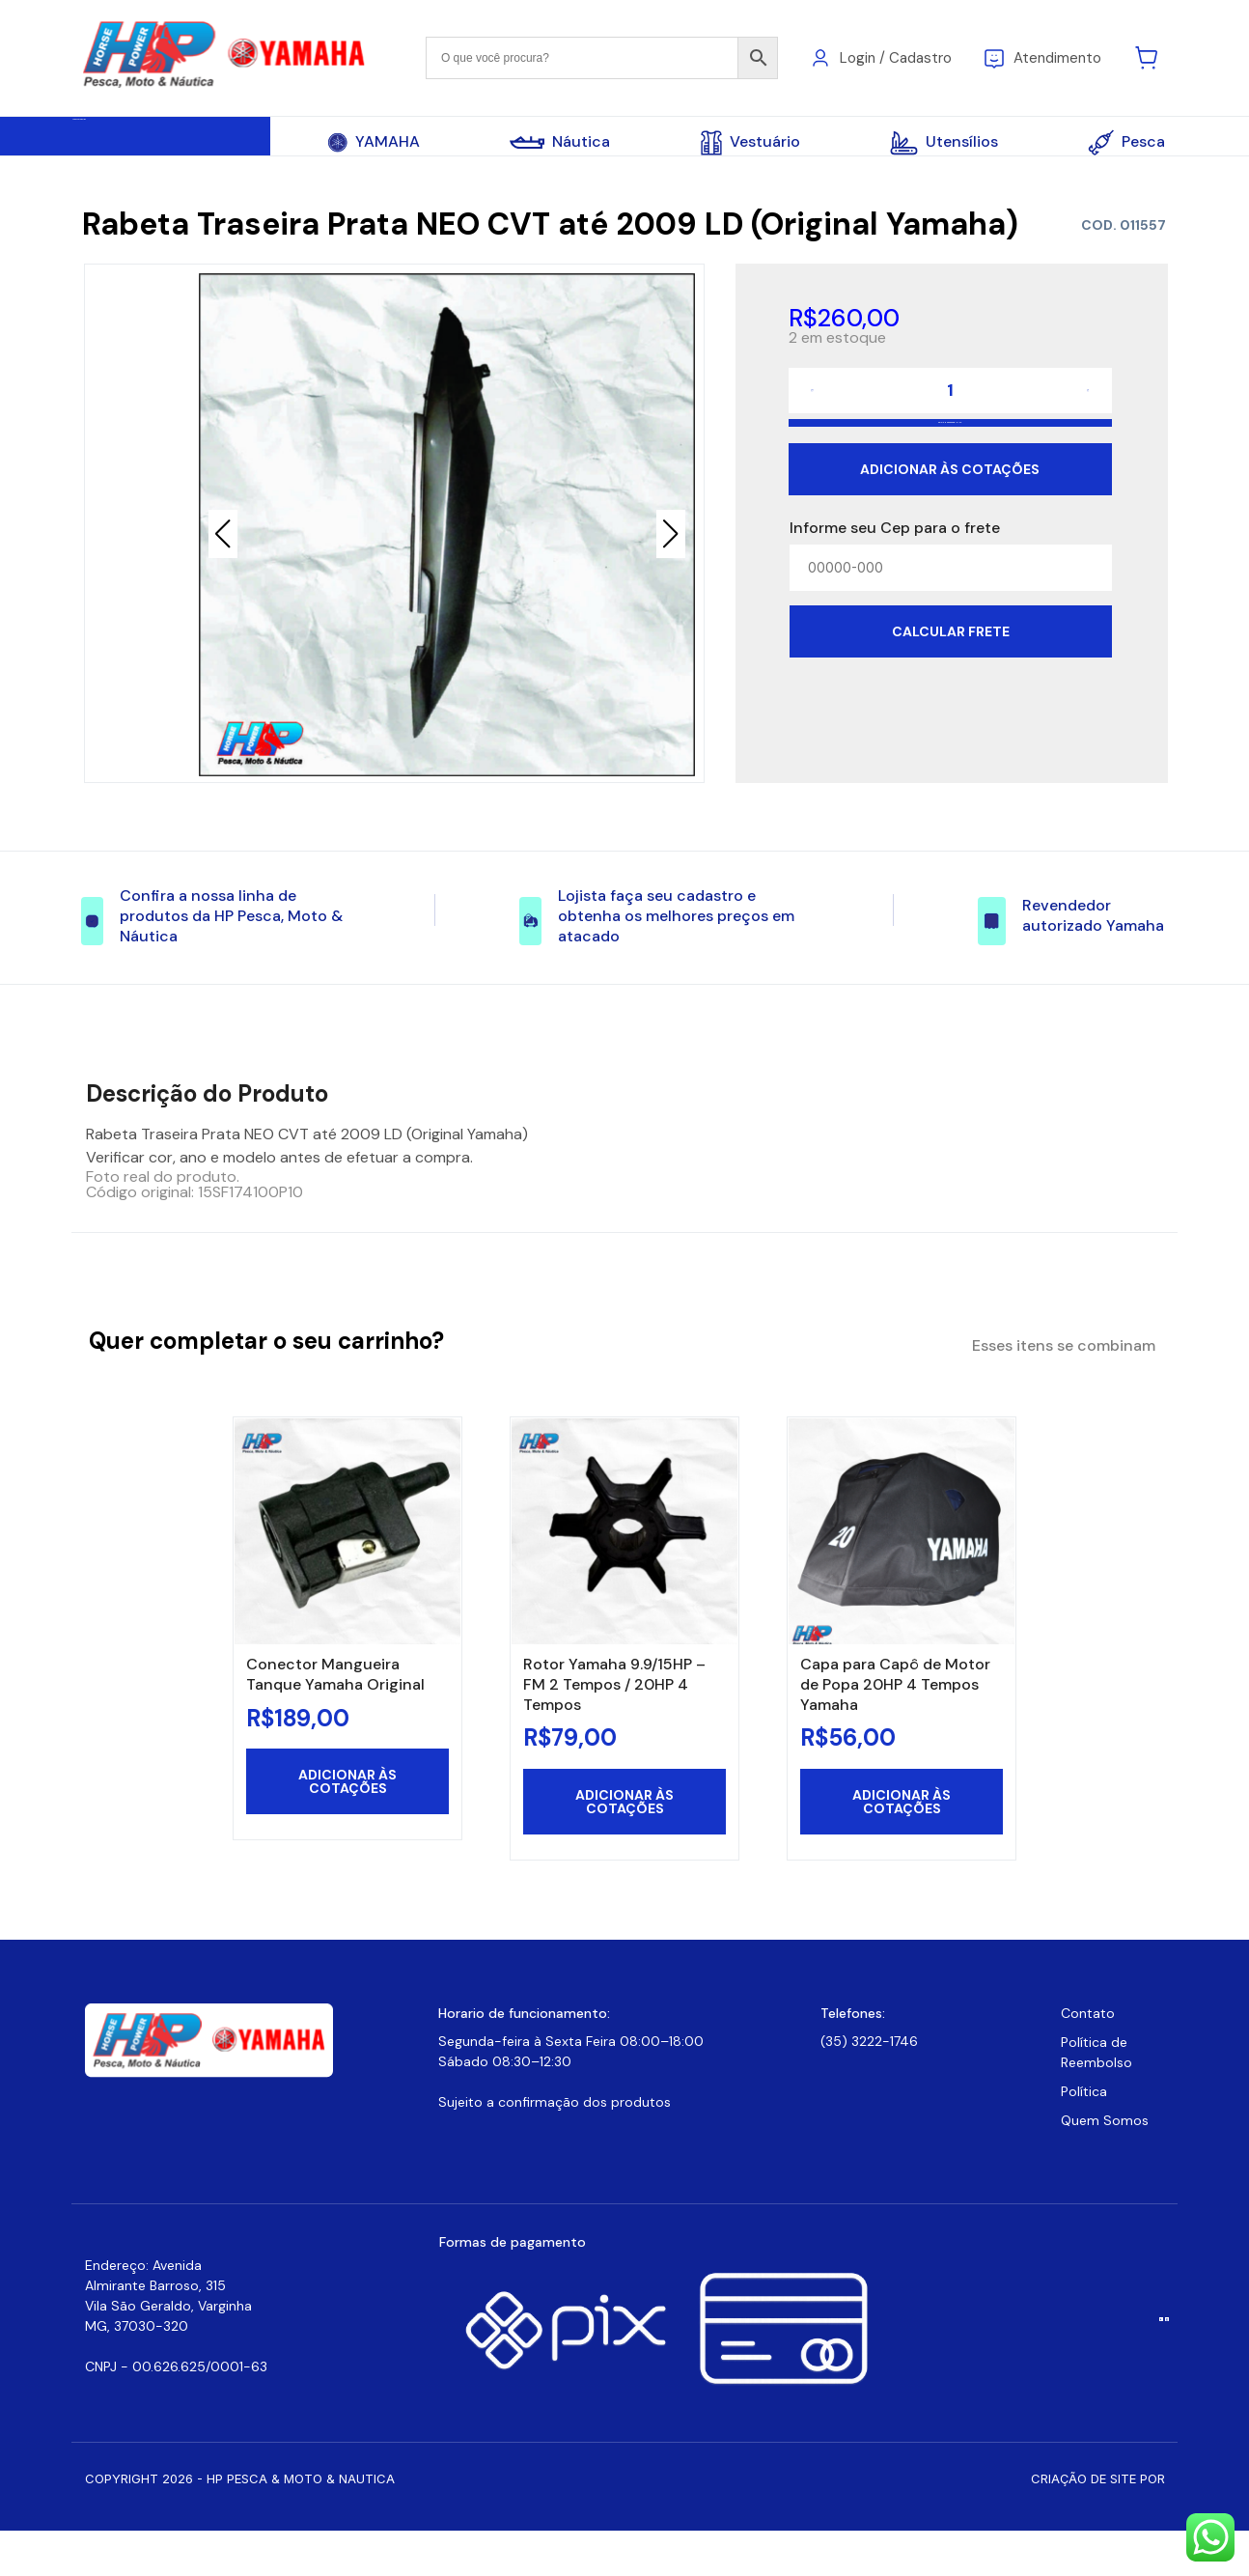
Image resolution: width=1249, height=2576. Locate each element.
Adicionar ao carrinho (950, 476)
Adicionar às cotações (950, 542)
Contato (1088, 2058)
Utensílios (944, 142)
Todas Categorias (168, 142)
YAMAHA (374, 142)
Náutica (560, 142)
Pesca (1126, 142)
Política (1084, 2136)
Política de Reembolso (1096, 2097)
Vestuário (750, 142)
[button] (670, 549)
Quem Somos (1105, 2165)
